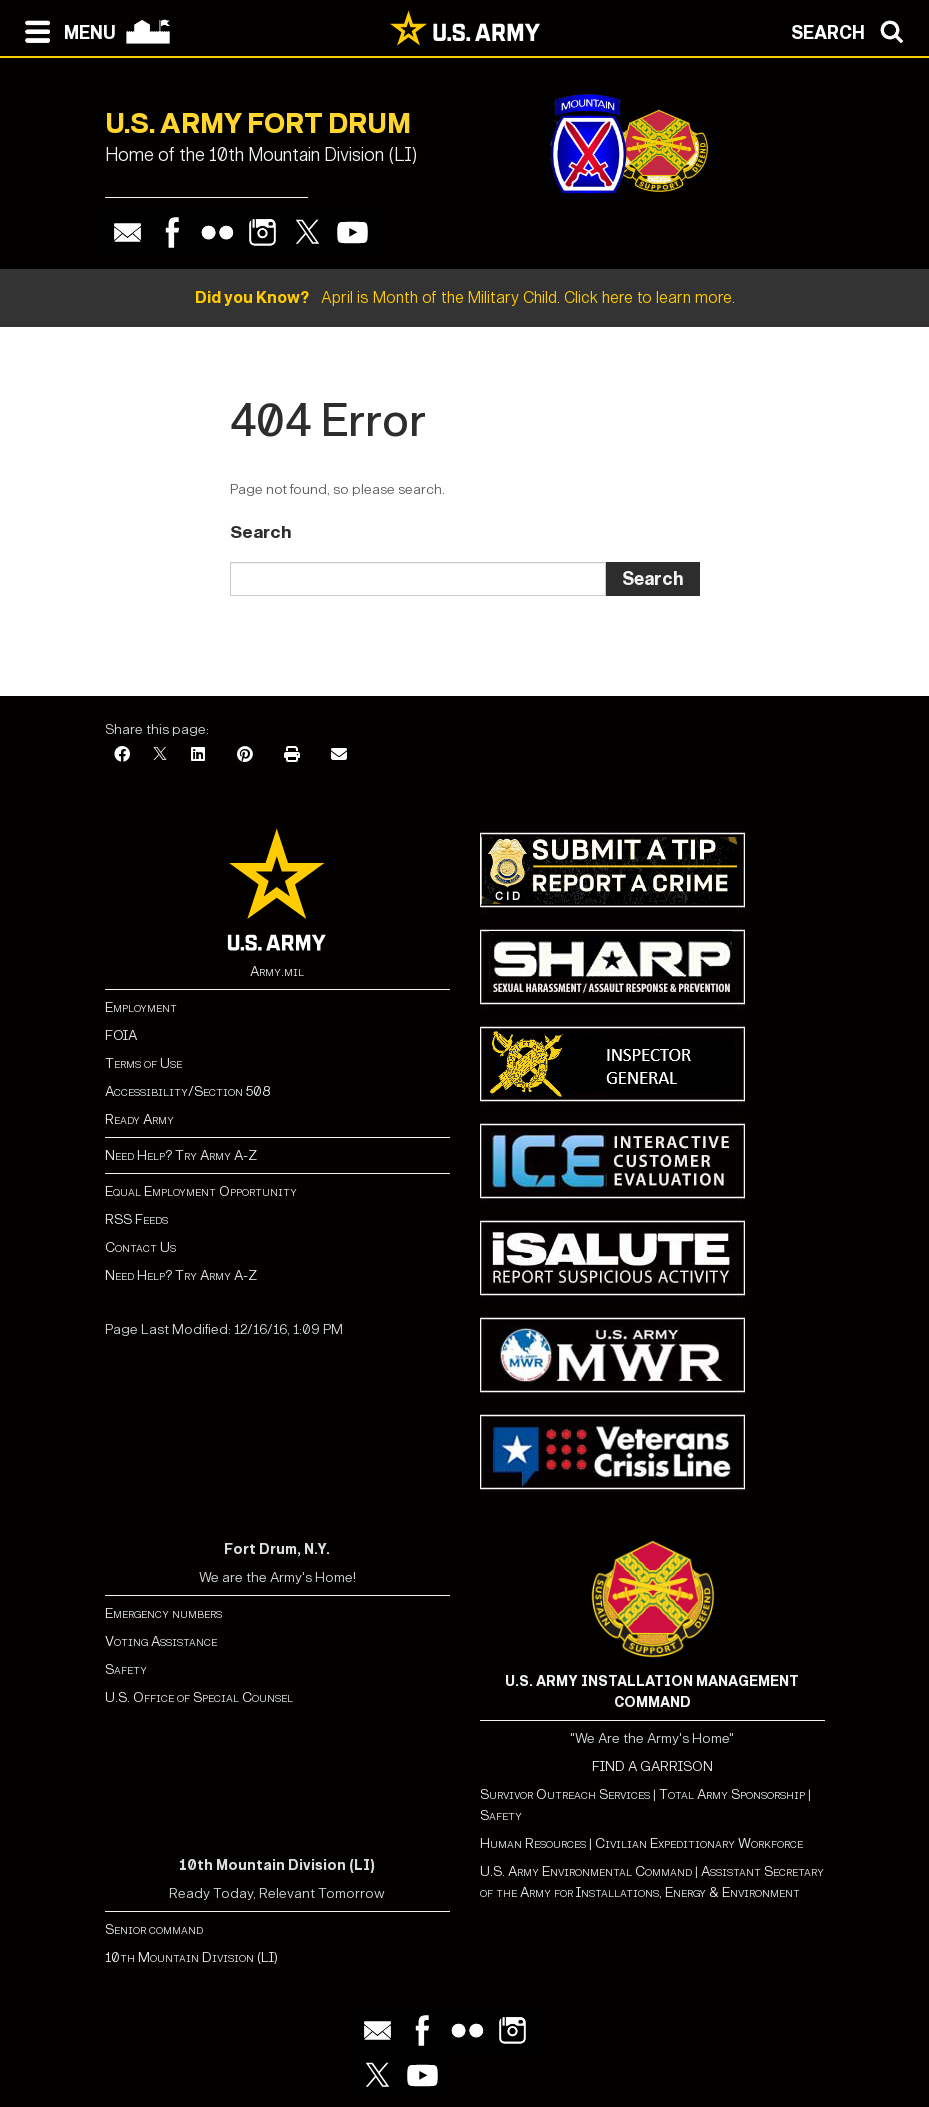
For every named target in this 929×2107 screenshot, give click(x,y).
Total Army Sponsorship (732, 1794)
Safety (126, 1669)
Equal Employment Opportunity (201, 1191)
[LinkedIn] (198, 755)
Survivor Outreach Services (565, 1794)
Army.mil (277, 971)
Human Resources (533, 1843)
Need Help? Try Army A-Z (181, 1155)
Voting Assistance (161, 1641)
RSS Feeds (136, 1219)
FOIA (121, 1035)
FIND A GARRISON (652, 1766)
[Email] (339, 755)
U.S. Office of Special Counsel (199, 1697)
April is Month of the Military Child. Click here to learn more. (465, 297)
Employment (141, 1007)
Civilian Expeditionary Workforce (699, 1843)
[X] (160, 755)
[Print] (292, 755)
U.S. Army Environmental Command (586, 1871)
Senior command (154, 1929)
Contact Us (140, 1247)
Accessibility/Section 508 (187, 1091)
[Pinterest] (245, 755)
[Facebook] (122, 755)
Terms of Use (143, 1063)
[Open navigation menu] (65, 30)
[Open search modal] (852, 30)
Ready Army (139, 1119)
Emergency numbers (163, 1613)
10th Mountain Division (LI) (191, 1957)
